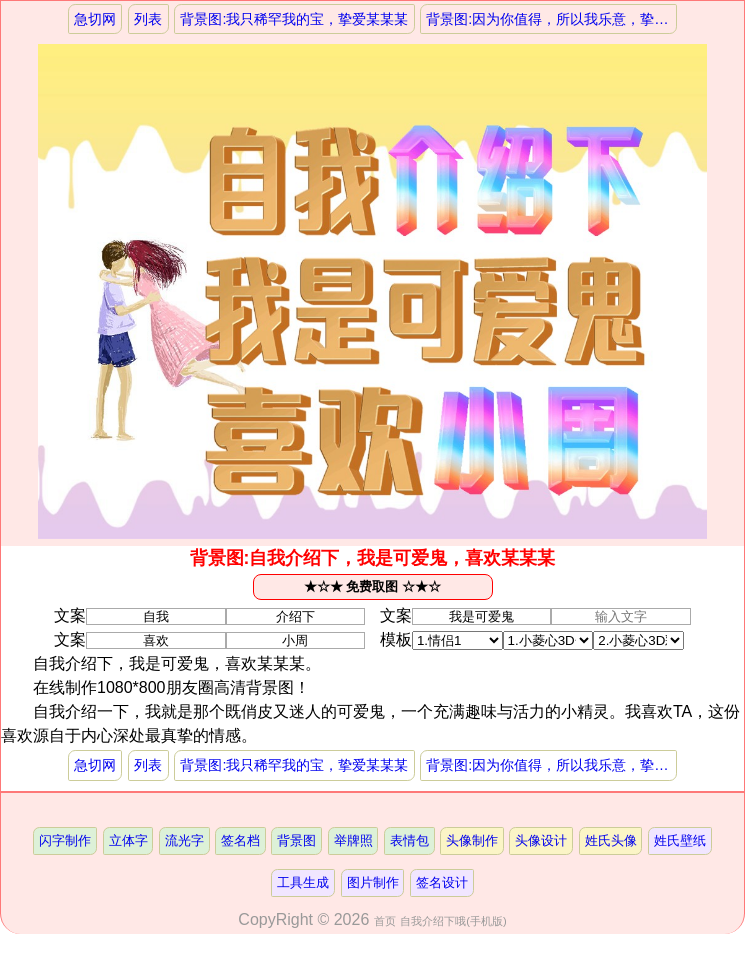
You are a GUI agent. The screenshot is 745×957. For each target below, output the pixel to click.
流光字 (184, 840)
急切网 (95, 19)
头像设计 (541, 840)
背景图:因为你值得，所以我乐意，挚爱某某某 (551, 19)
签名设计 (442, 882)
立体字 (128, 840)
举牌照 (353, 840)
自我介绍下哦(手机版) (453, 921)
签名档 (240, 840)
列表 (148, 19)
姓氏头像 (611, 840)
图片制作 (373, 882)
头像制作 (472, 840)
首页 (385, 921)
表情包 (409, 840)
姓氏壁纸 (680, 840)
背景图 (296, 840)
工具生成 (303, 882)
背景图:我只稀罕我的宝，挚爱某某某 (294, 19)
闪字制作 (65, 840)
